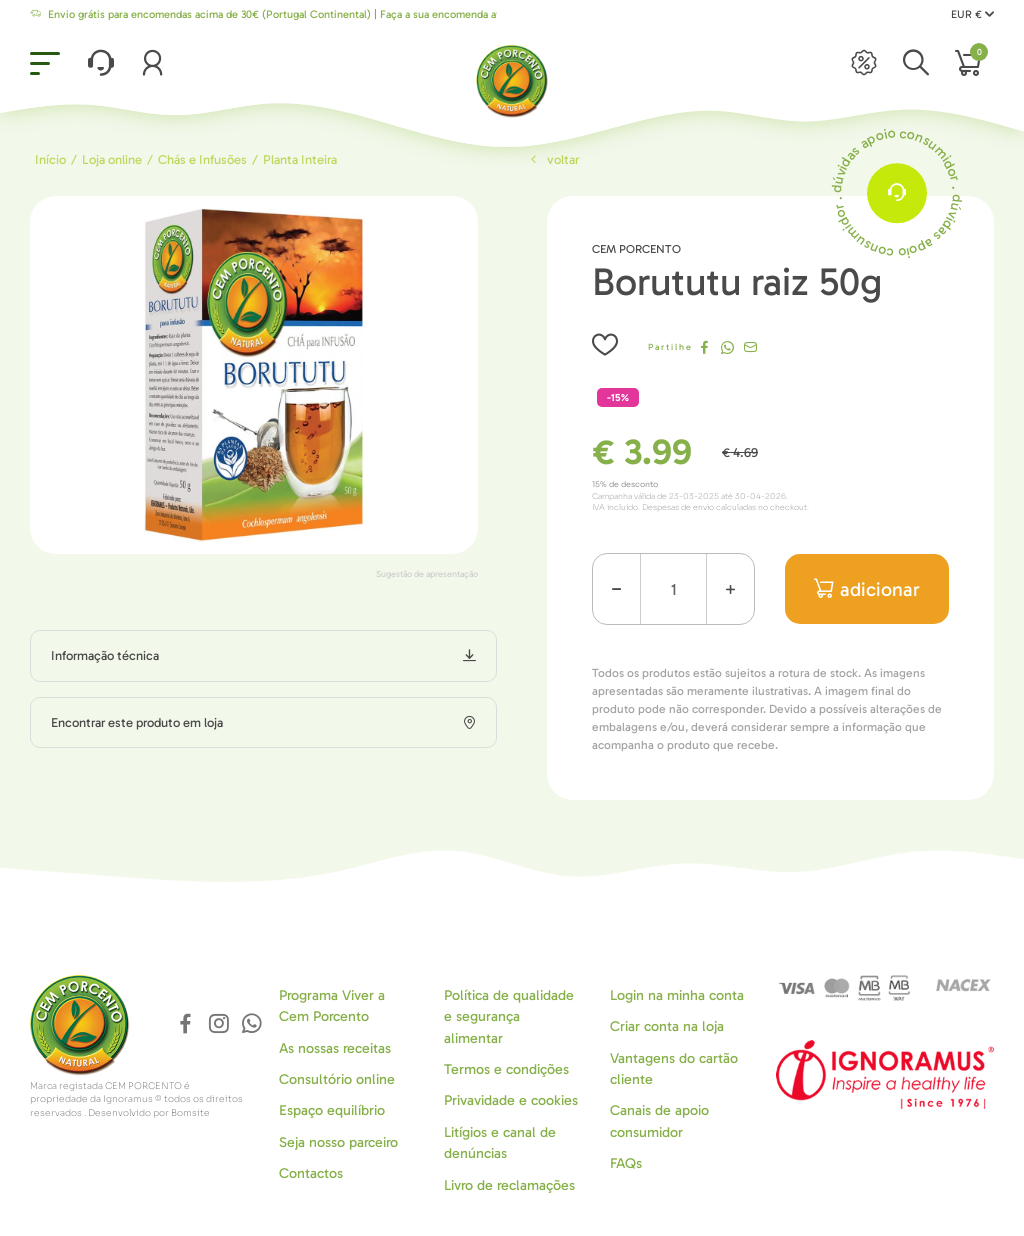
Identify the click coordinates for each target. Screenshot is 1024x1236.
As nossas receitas (335, 1048)
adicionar (867, 589)
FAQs (626, 1163)
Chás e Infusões (202, 159)
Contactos (311, 1173)
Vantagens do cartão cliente (674, 1069)
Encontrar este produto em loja (137, 722)
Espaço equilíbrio (332, 1110)
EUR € (972, 14)
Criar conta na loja (667, 1026)
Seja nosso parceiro (338, 1142)
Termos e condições (506, 1069)
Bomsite (190, 1113)
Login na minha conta (677, 995)
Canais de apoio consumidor (659, 1121)
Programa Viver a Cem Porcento (332, 1006)
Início (50, 159)
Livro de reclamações (509, 1185)
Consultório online (337, 1079)
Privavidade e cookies (511, 1100)
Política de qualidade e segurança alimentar (509, 1017)
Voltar (553, 159)
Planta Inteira (300, 159)
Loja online (112, 159)
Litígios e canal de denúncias (500, 1143)
